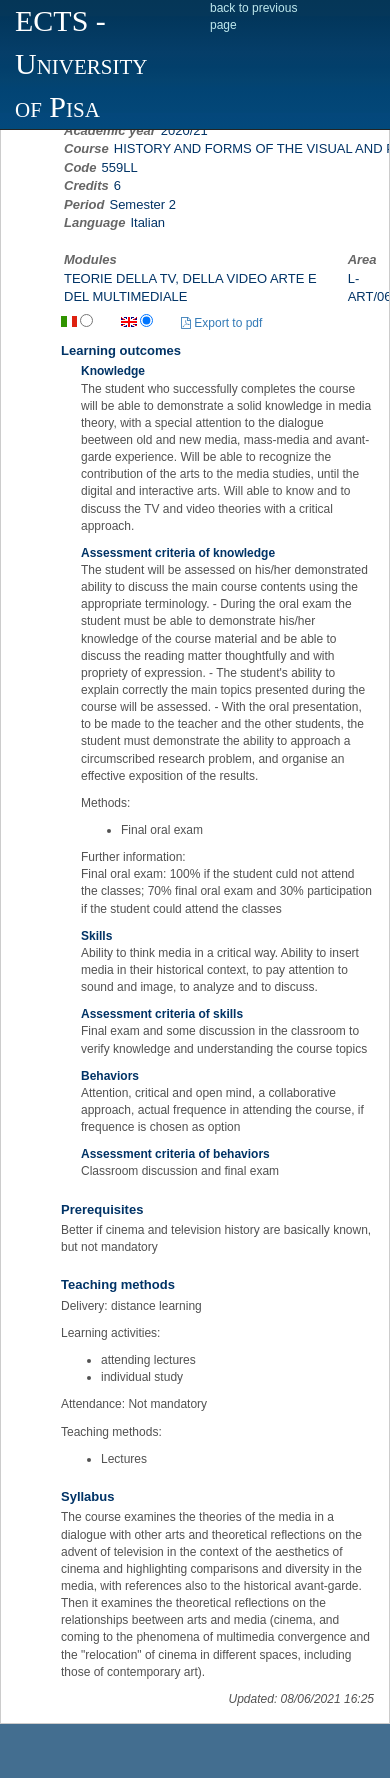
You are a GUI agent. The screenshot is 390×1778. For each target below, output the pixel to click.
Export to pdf (221, 323)
